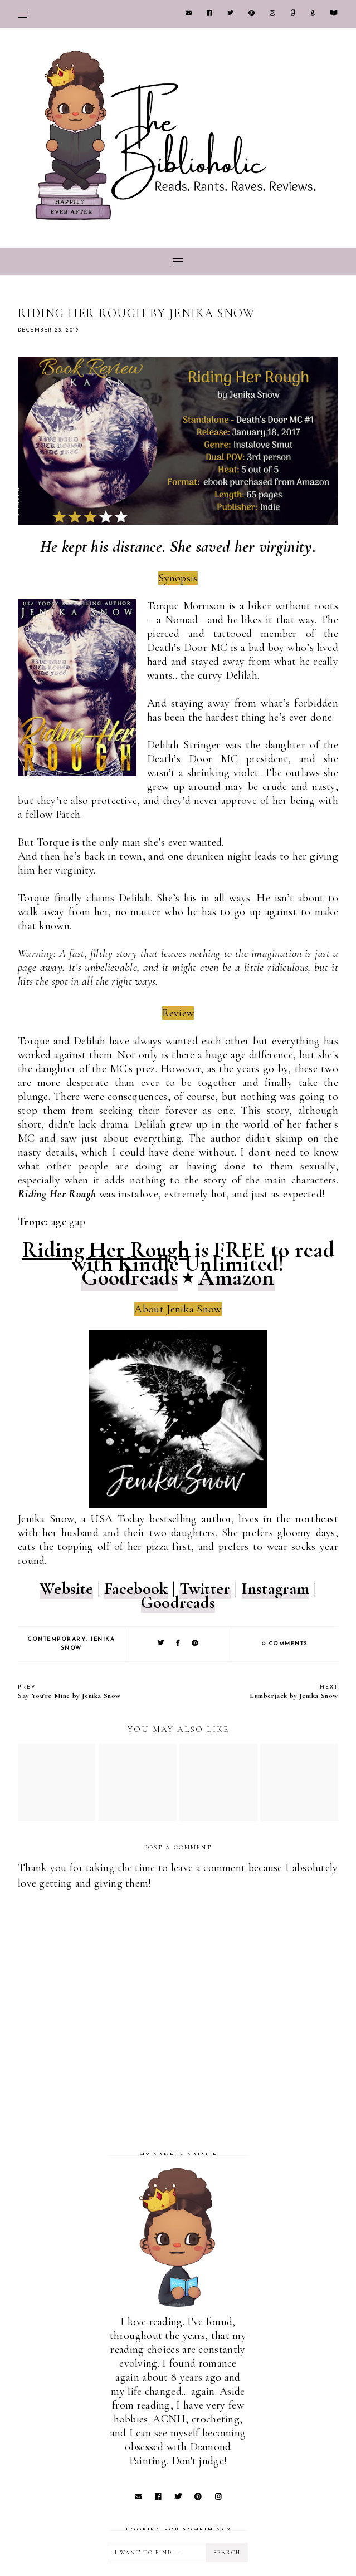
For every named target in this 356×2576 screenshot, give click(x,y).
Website (66, 1588)
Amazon (236, 1277)
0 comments (285, 1644)
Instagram (276, 1588)
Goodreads (129, 1277)
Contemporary (56, 1639)
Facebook (136, 1588)
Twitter (205, 1588)
